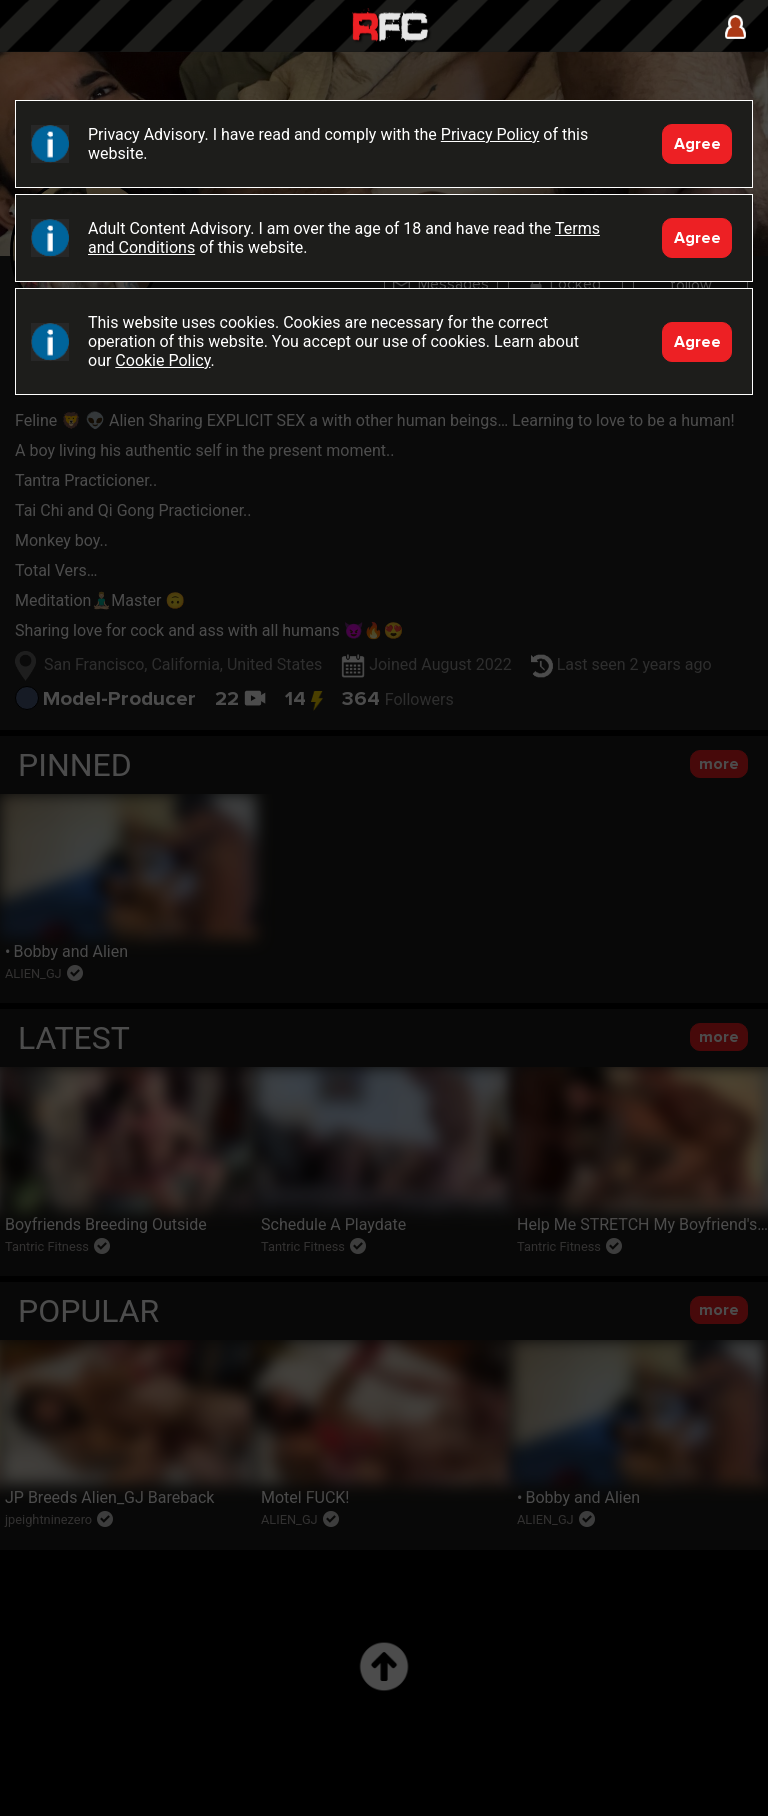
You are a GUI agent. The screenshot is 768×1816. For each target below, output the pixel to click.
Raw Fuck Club (390, 28)
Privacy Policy (490, 134)
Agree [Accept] (697, 144)
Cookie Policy (162, 360)
